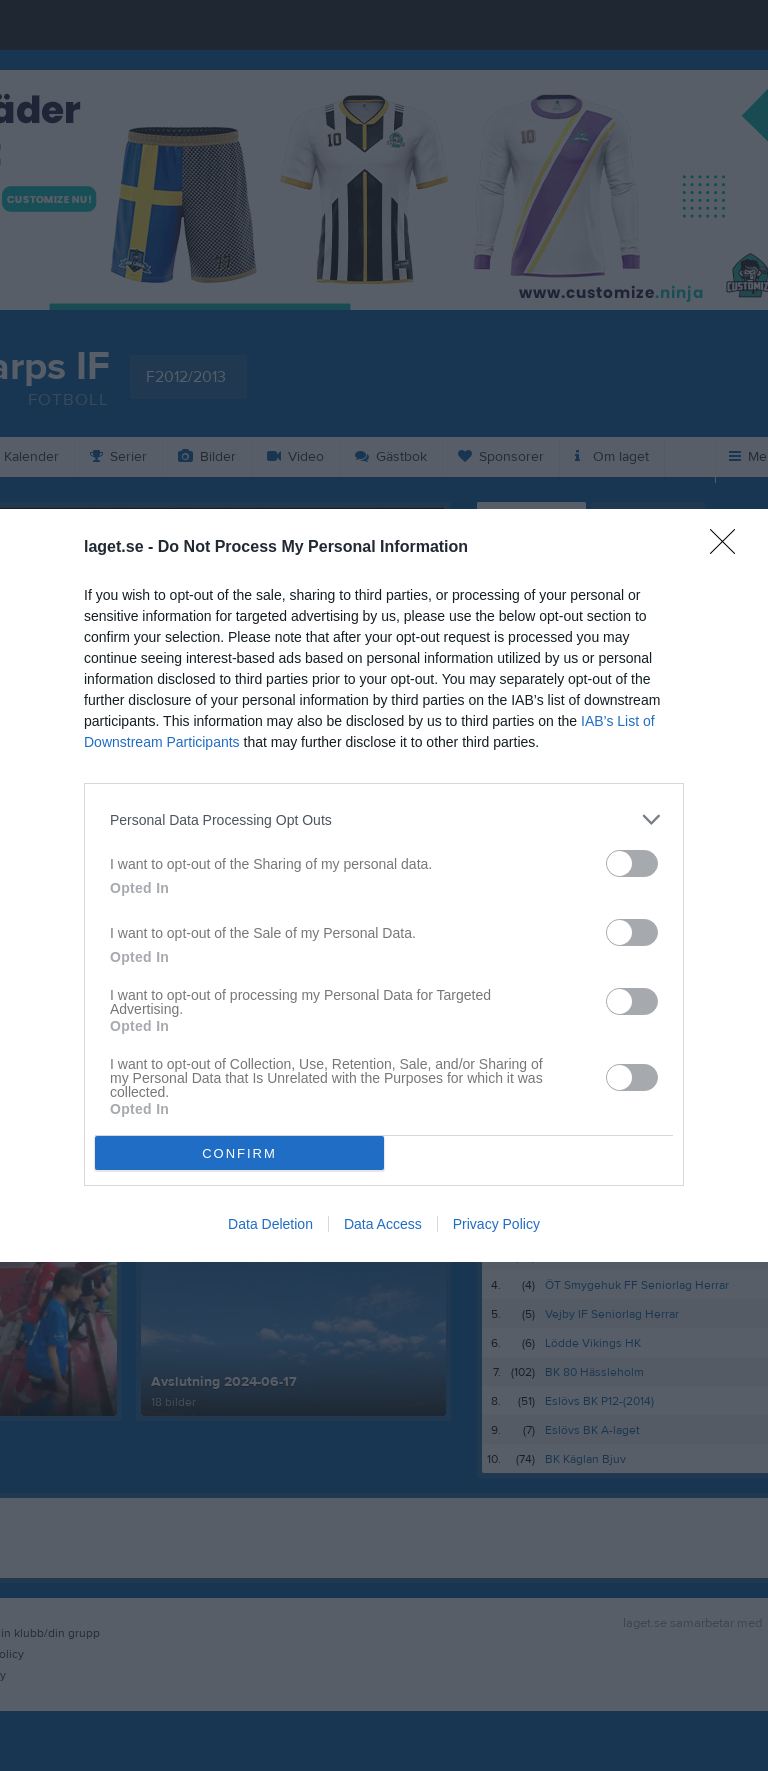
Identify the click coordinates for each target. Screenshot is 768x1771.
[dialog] (384, 885)
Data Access (383, 1224)
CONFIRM (239, 1153)
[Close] (729, 548)
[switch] (632, 863)
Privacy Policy (496, 1224)
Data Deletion (270, 1224)
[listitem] (384, 819)
